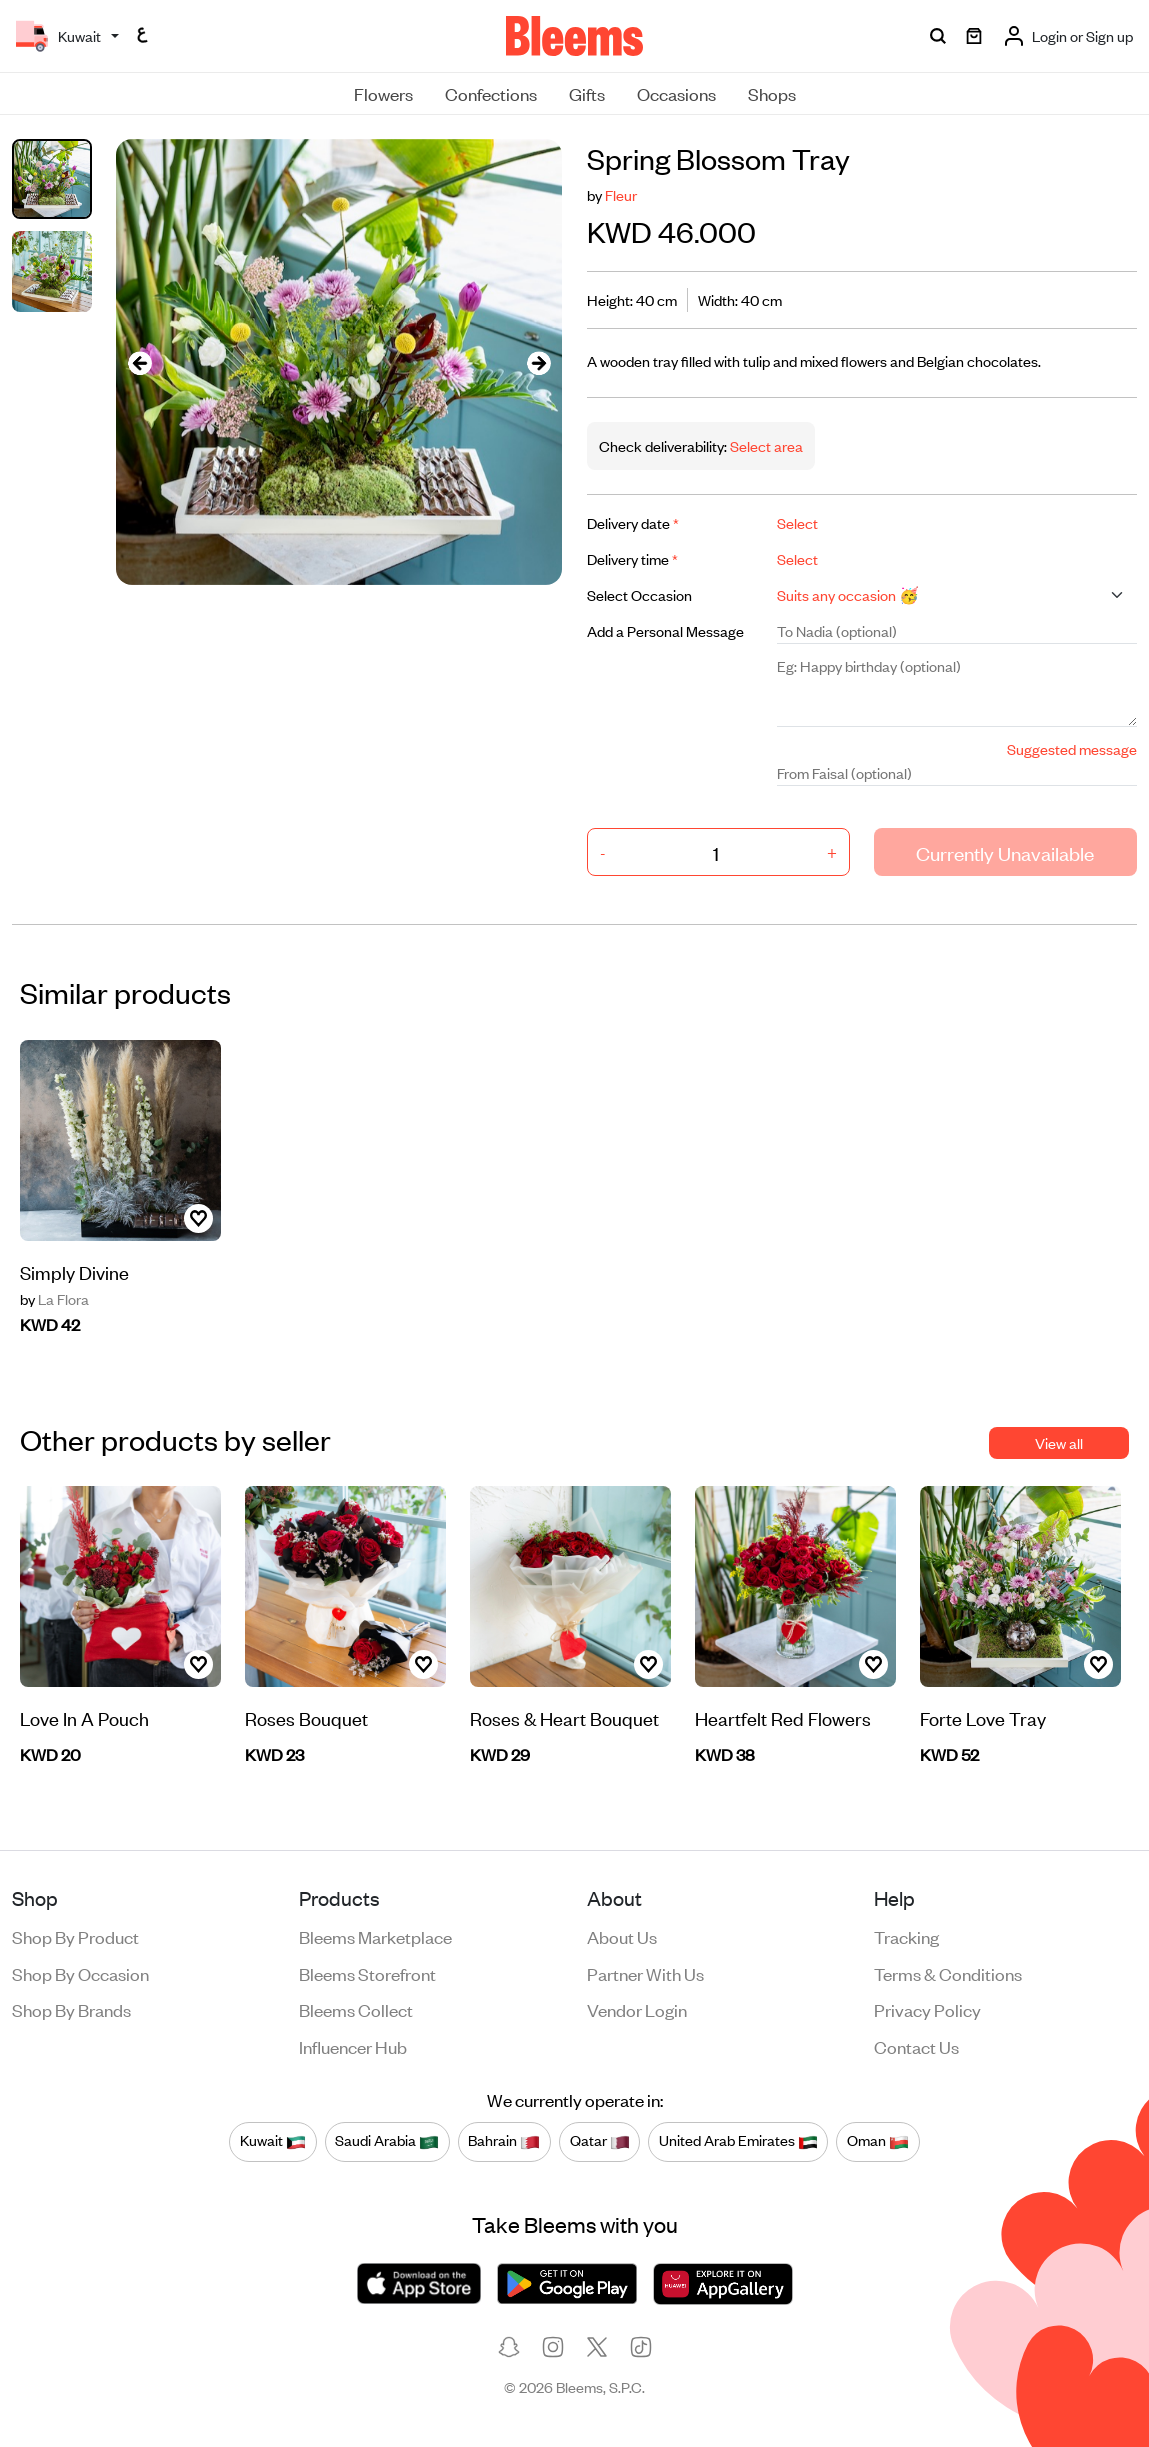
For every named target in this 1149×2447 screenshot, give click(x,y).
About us (622, 1936)
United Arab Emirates (738, 2141)
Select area (765, 445)
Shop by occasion (80, 1973)
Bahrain (504, 2141)
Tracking (906, 1936)
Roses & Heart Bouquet (564, 1717)
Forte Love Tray (983, 1717)
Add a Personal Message (665, 630)
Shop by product (75, 1936)
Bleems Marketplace (375, 1936)
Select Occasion (639, 594)
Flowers (383, 93)
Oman (878, 2141)
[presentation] (140, 362)
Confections (491, 93)
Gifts (587, 93)
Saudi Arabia (387, 2141)
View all (1059, 1442)
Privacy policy (927, 2009)
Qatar (600, 2141)
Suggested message (1072, 748)
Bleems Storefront (367, 1973)
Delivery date (633, 522)
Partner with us (645, 1973)
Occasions (676, 93)
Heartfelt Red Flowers (783, 1717)
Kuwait (273, 2141)
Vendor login (637, 2009)
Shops (772, 93)
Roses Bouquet (306, 1717)
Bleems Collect (356, 2009)
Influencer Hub (353, 2046)
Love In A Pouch (84, 1717)
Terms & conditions (948, 1973)
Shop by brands (71, 2009)
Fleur (621, 194)
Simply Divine (74, 1271)
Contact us (916, 2046)
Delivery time (632, 558)
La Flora (54, 1299)
